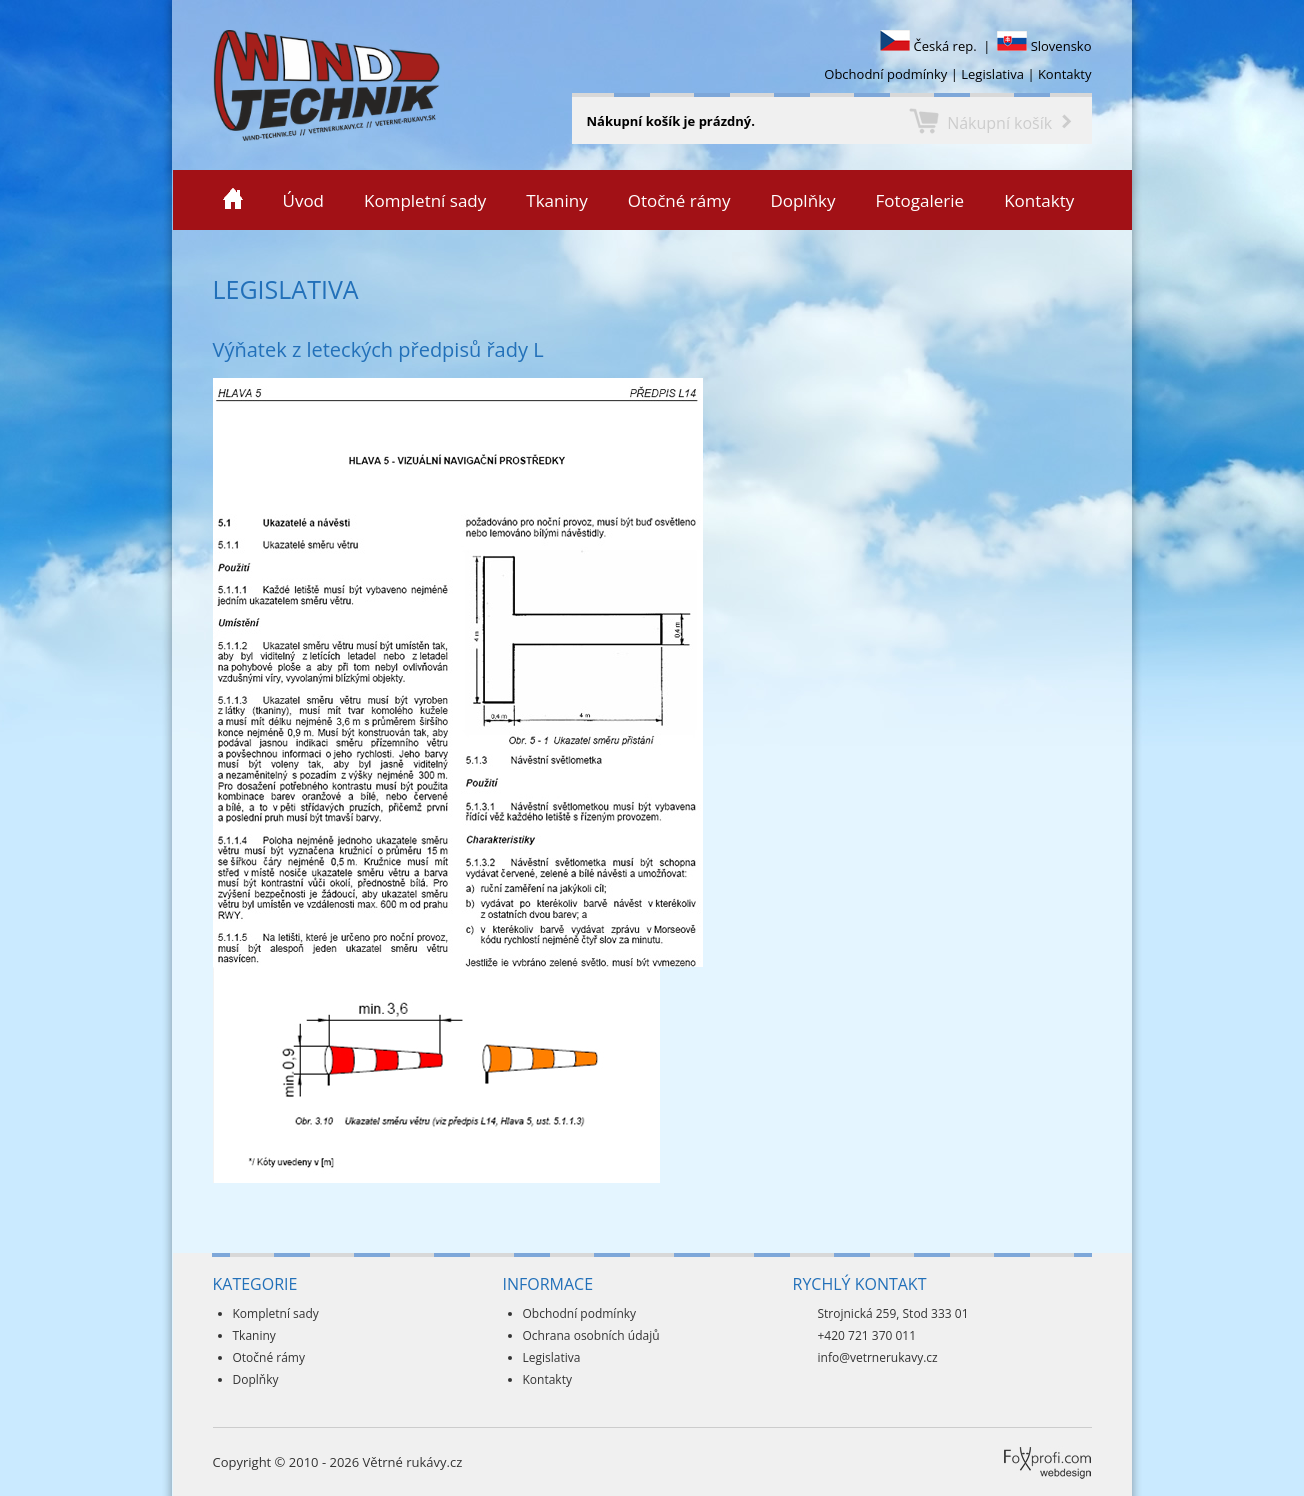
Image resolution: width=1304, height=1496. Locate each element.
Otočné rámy (679, 200)
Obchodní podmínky (885, 74)
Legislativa (992, 74)
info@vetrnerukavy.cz (878, 1357)
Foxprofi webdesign (1011, 1447)
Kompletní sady (425, 200)
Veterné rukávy (177, 85)
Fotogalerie (920, 200)
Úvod (304, 200)
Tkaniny (556, 200)
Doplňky (802, 200)
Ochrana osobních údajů (591, 1335)
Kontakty (1065, 74)
